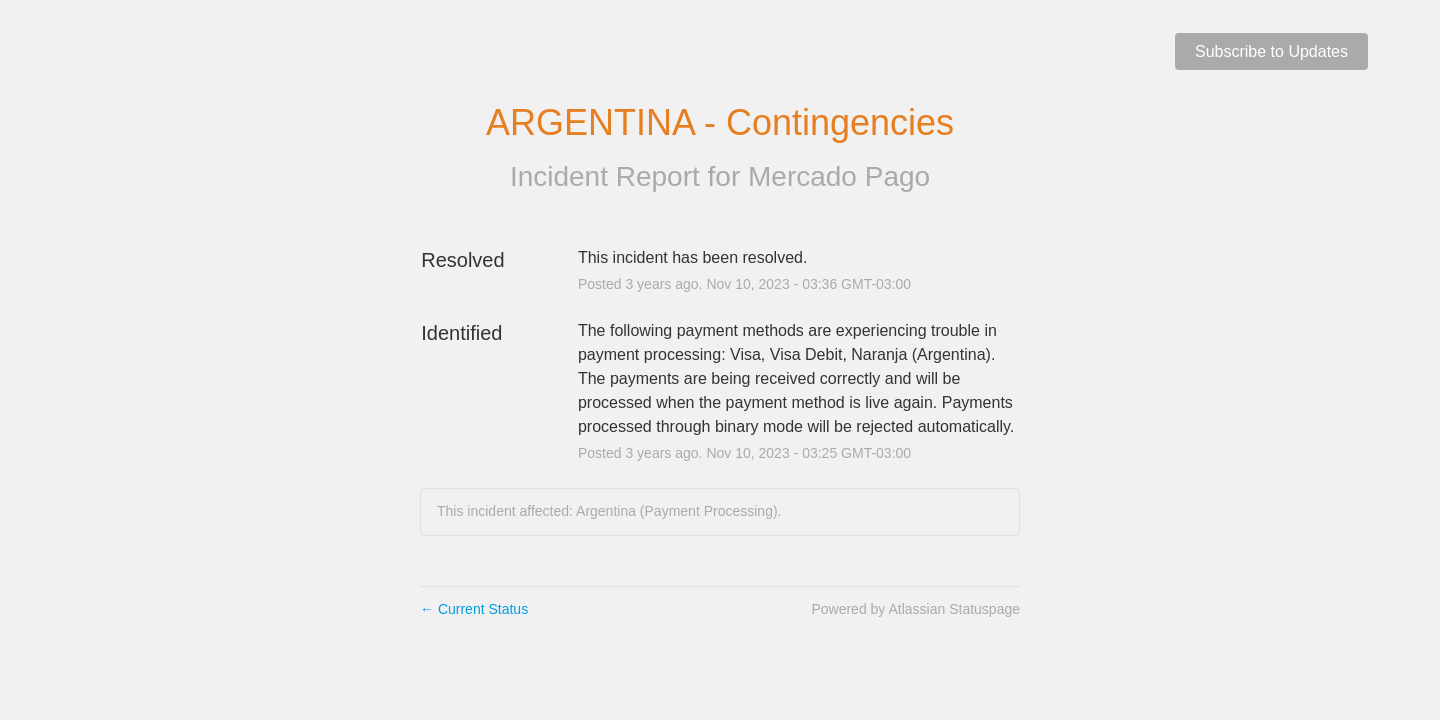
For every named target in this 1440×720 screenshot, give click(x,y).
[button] (1271, 51)
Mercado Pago (839, 176)
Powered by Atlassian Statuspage (915, 609)
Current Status (474, 609)
